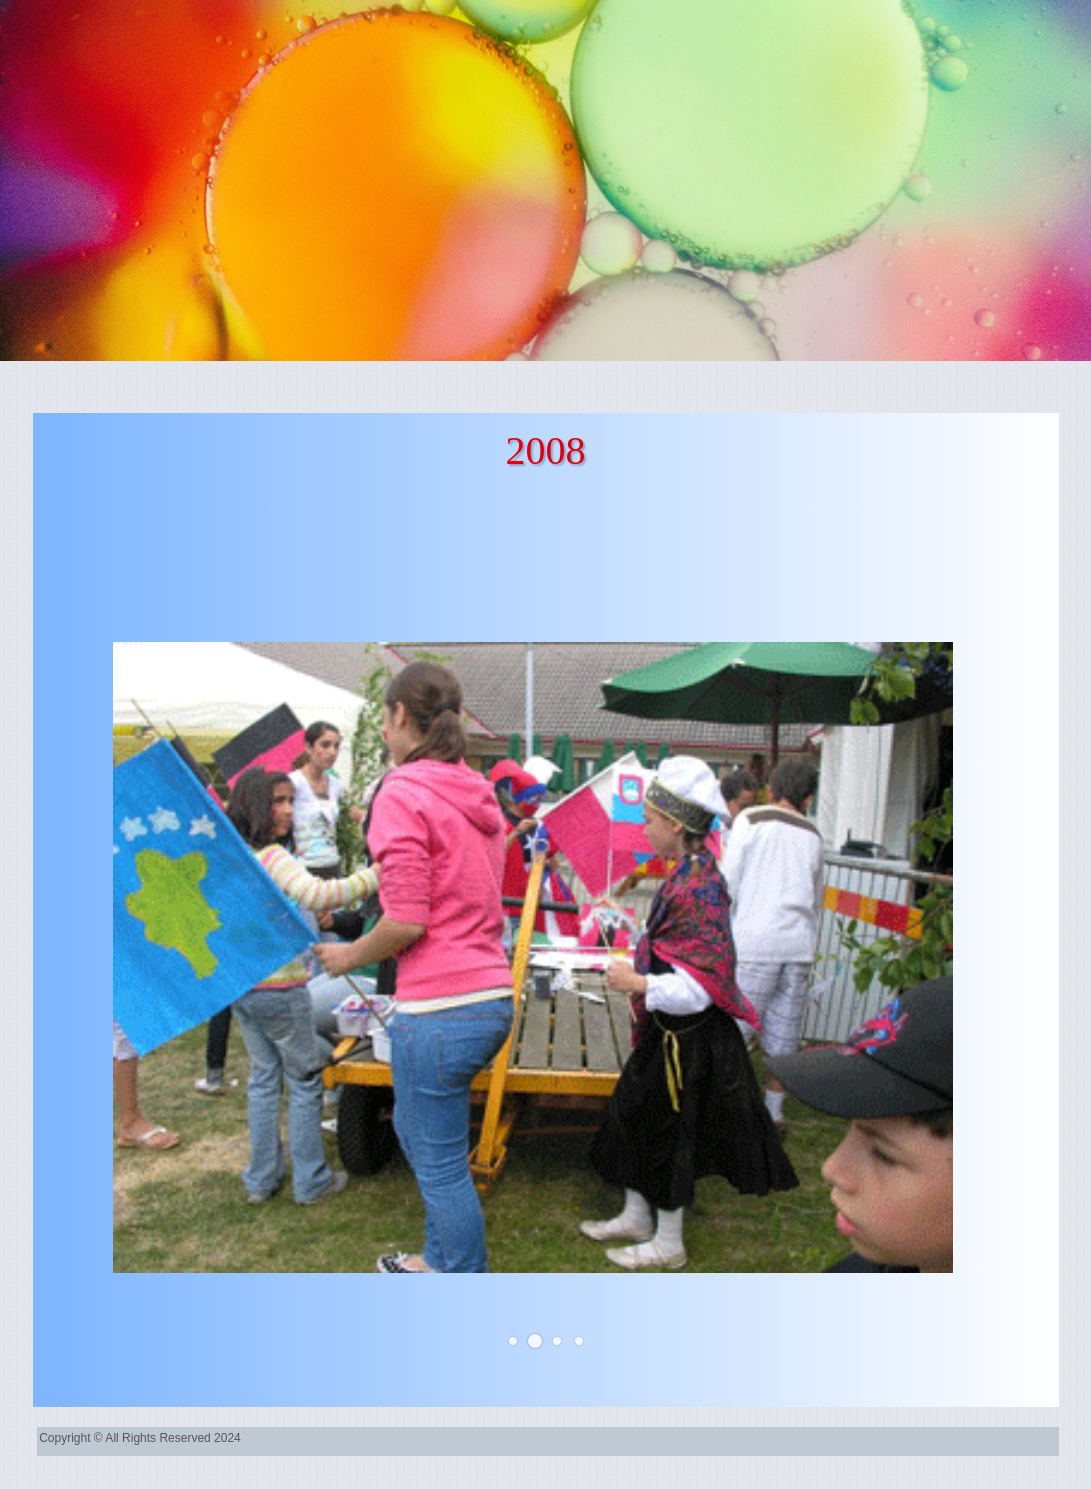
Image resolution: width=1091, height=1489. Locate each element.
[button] (512, 1341)
